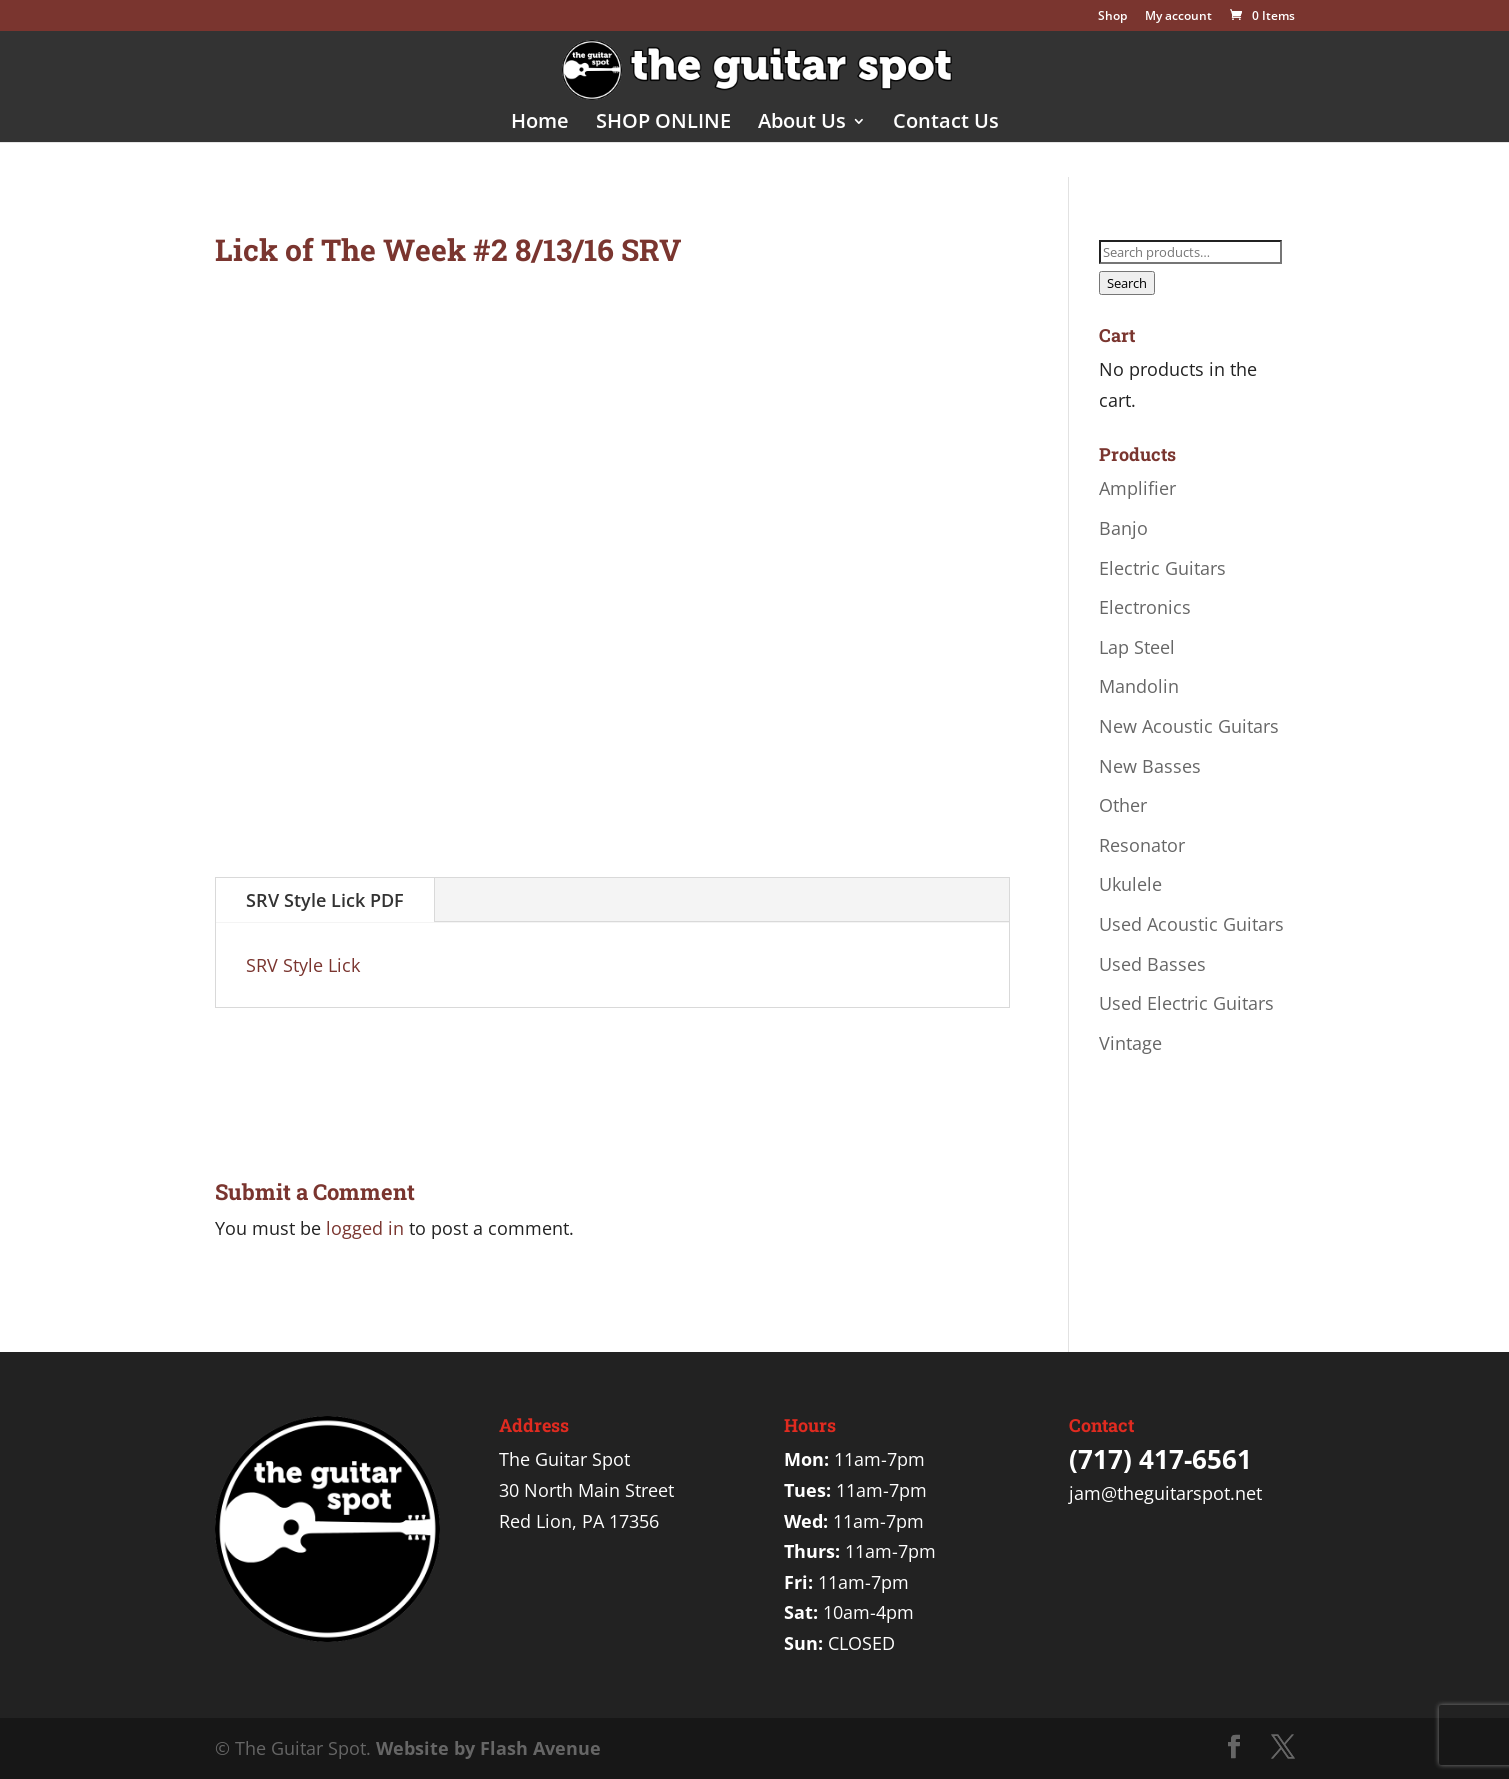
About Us (802, 124)
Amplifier (1137, 488)
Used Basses (1152, 964)
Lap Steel (1137, 647)
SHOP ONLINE (663, 124)
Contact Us (946, 124)
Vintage (1130, 1043)
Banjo (1123, 528)
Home (540, 124)
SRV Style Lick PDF (325, 900)
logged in (365, 1228)
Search (1127, 283)
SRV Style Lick (303, 965)
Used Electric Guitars (1186, 1003)
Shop (1112, 17)
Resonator (1142, 845)
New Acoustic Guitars (1189, 726)
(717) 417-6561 (1160, 1459)
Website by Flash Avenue (488, 1748)
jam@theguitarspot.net (1165, 1493)
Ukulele (1130, 884)
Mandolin (1139, 686)
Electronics (1145, 607)
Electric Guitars (1162, 568)
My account (1178, 17)
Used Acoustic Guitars (1191, 924)
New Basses (1150, 766)
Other (1123, 805)
